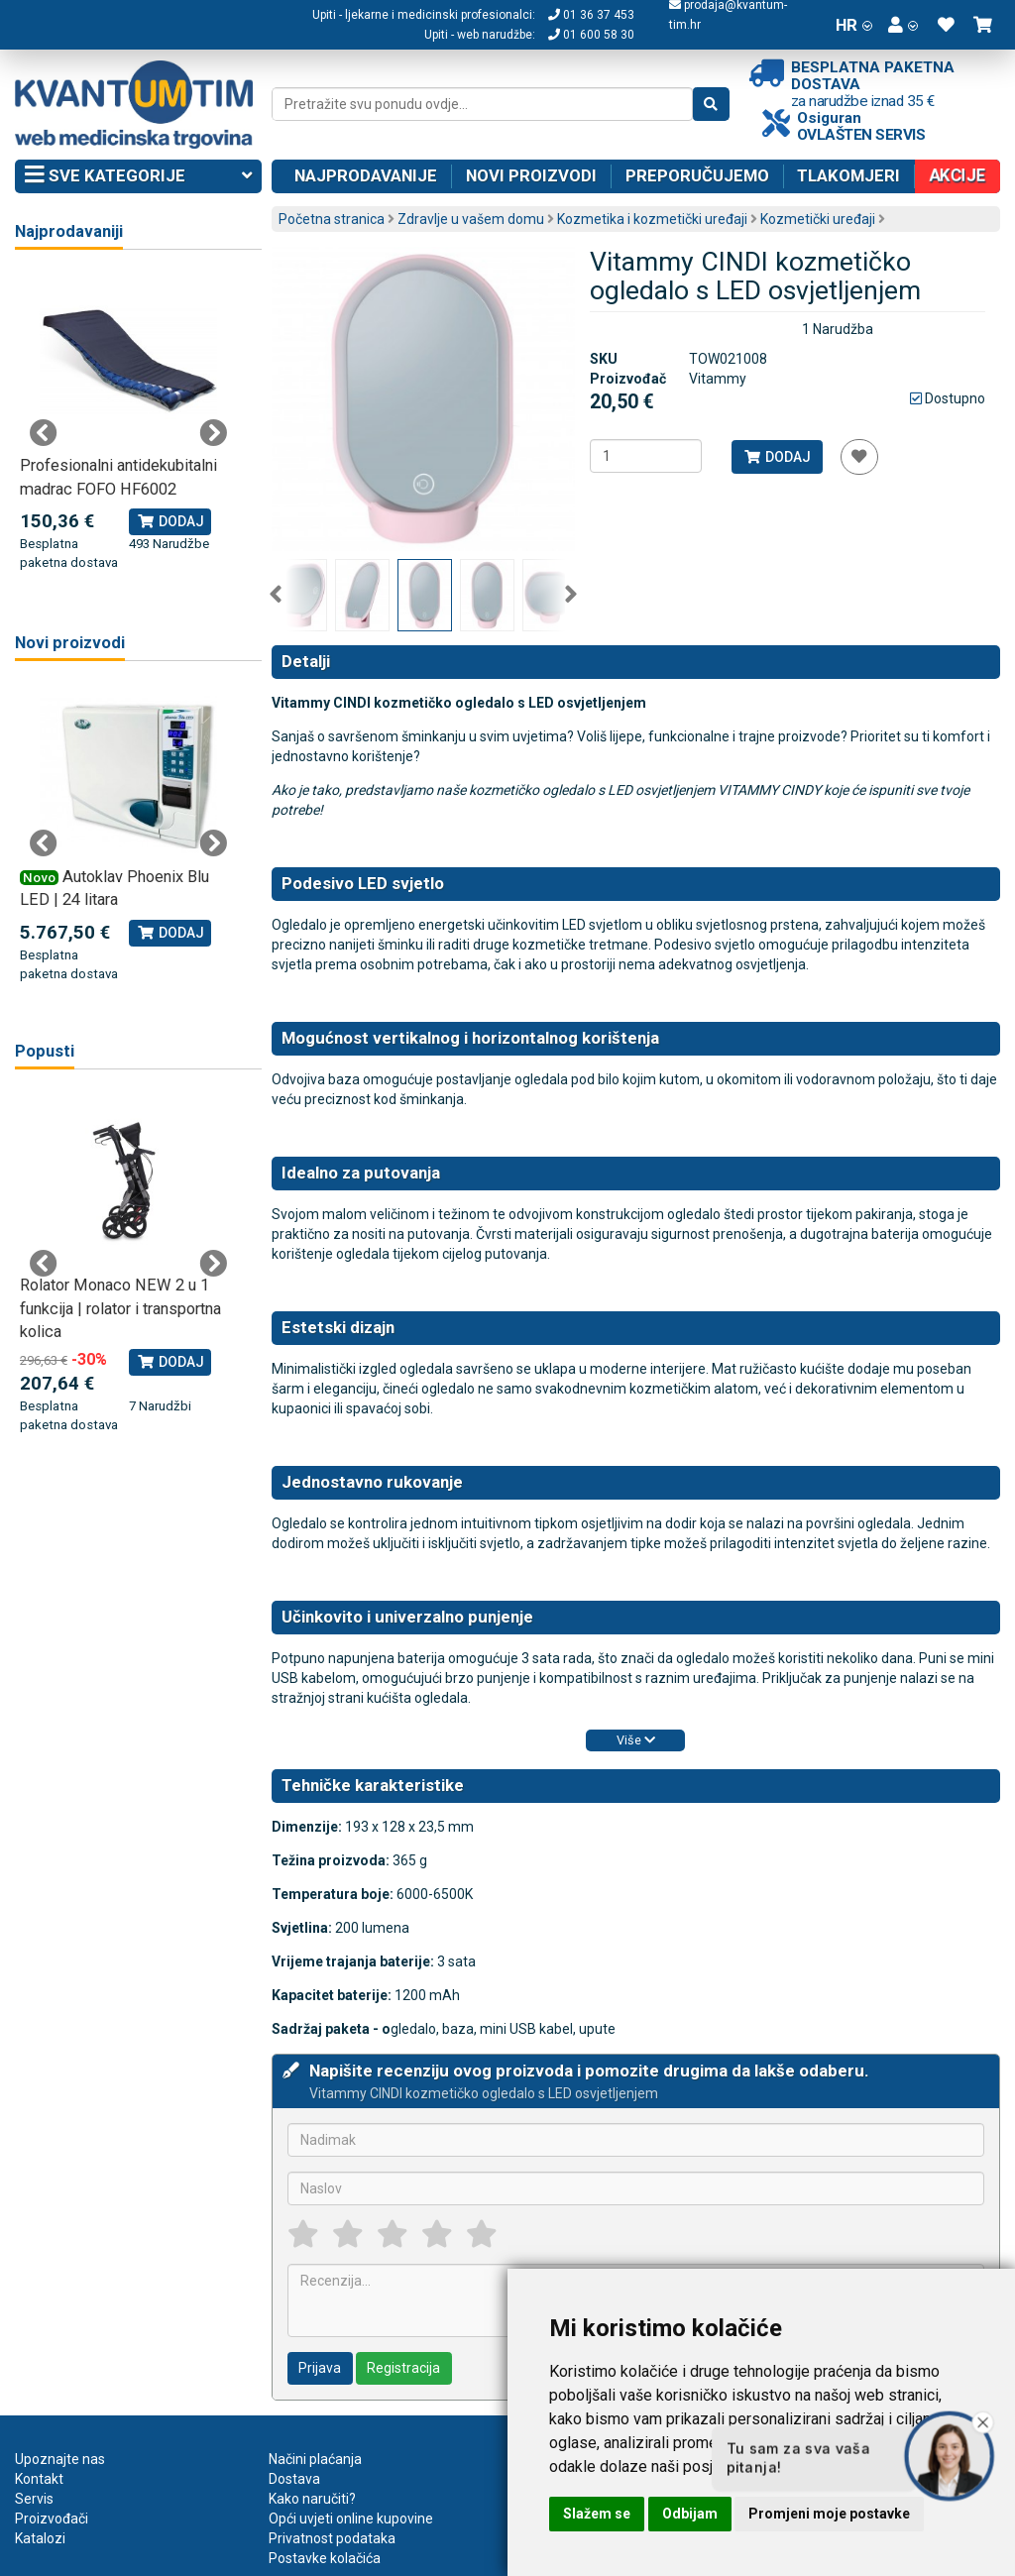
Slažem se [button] (596, 2513)
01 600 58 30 (591, 35)
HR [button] (854, 25)
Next (571, 595)
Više (636, 1740)
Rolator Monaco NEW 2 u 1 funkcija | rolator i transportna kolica (120, 1308)
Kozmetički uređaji (817, 219)
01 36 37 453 (591, 15)
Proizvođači (51, 2518)
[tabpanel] (128, 422)
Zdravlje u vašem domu (470, 219)
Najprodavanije (365, 175)
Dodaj (776, 457)
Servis (34, 2499)
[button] (903, 25)
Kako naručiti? (312, 2499)
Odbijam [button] (690, 2513)
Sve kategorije (138, 176)
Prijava (319, 2368)
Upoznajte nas (60, 2459)
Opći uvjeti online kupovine (351, 2518)
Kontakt (39, 2479)
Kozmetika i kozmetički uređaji (652, 219)
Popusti (44, 1051)
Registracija (403, 2368)
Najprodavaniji (69, 231)
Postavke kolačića (325, 2558)
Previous (275, 595)
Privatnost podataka (332, 2538)
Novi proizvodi (531, 175)
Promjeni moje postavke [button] (829, 2513)
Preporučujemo (697, 175)
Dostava (294, 2479)
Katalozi (40, 2538)
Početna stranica (332, 219)
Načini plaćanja (315, 2459)
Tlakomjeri (848, 175)
